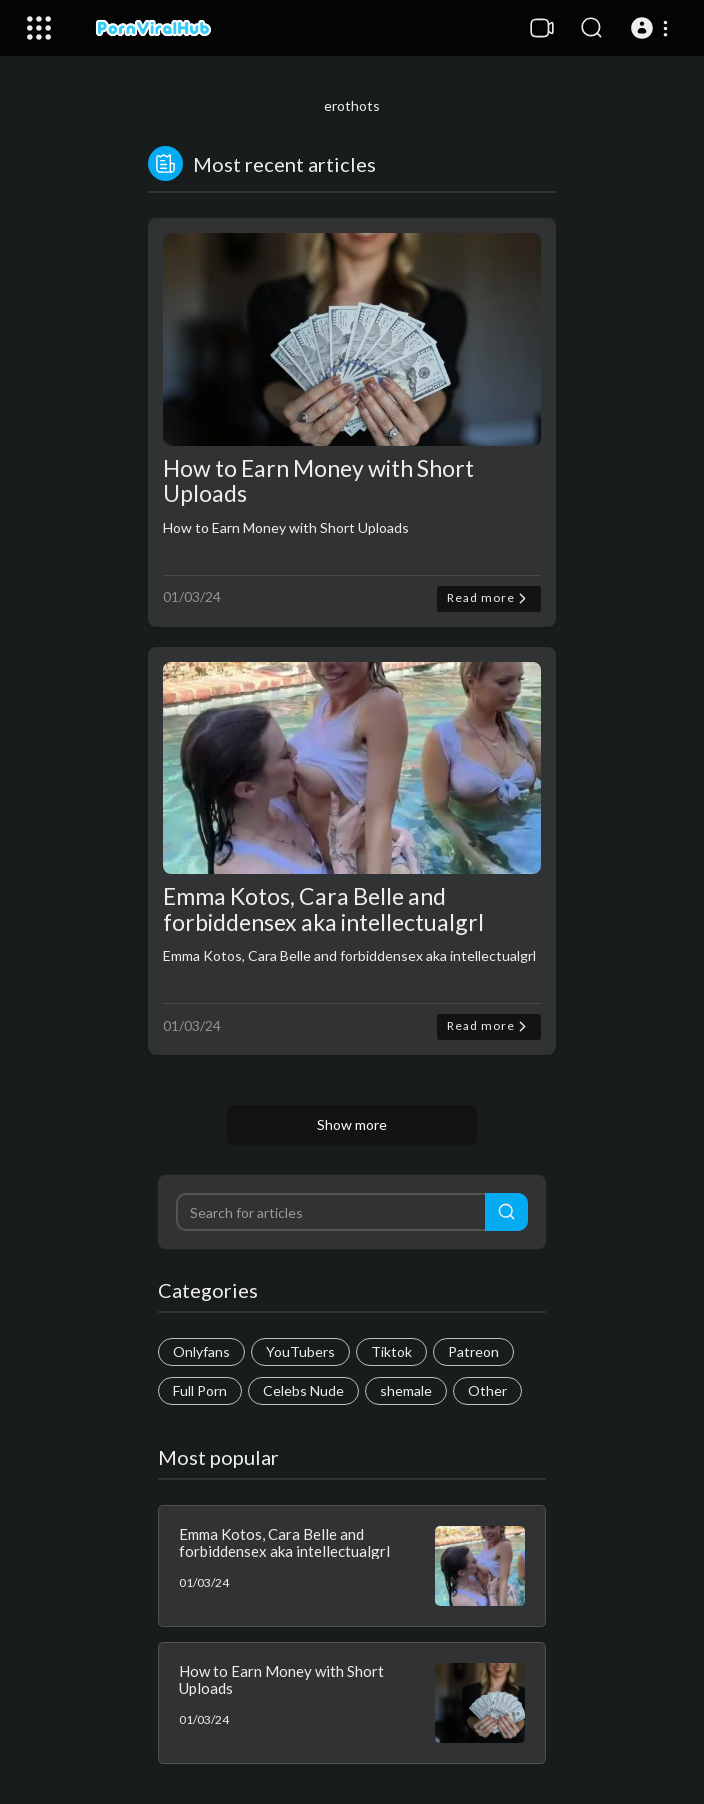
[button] (652, 28)
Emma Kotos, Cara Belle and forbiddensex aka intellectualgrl (323, 908)
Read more (489, 598)
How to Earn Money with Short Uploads (318, 480)
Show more (352, 1124)
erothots (352, 105)
